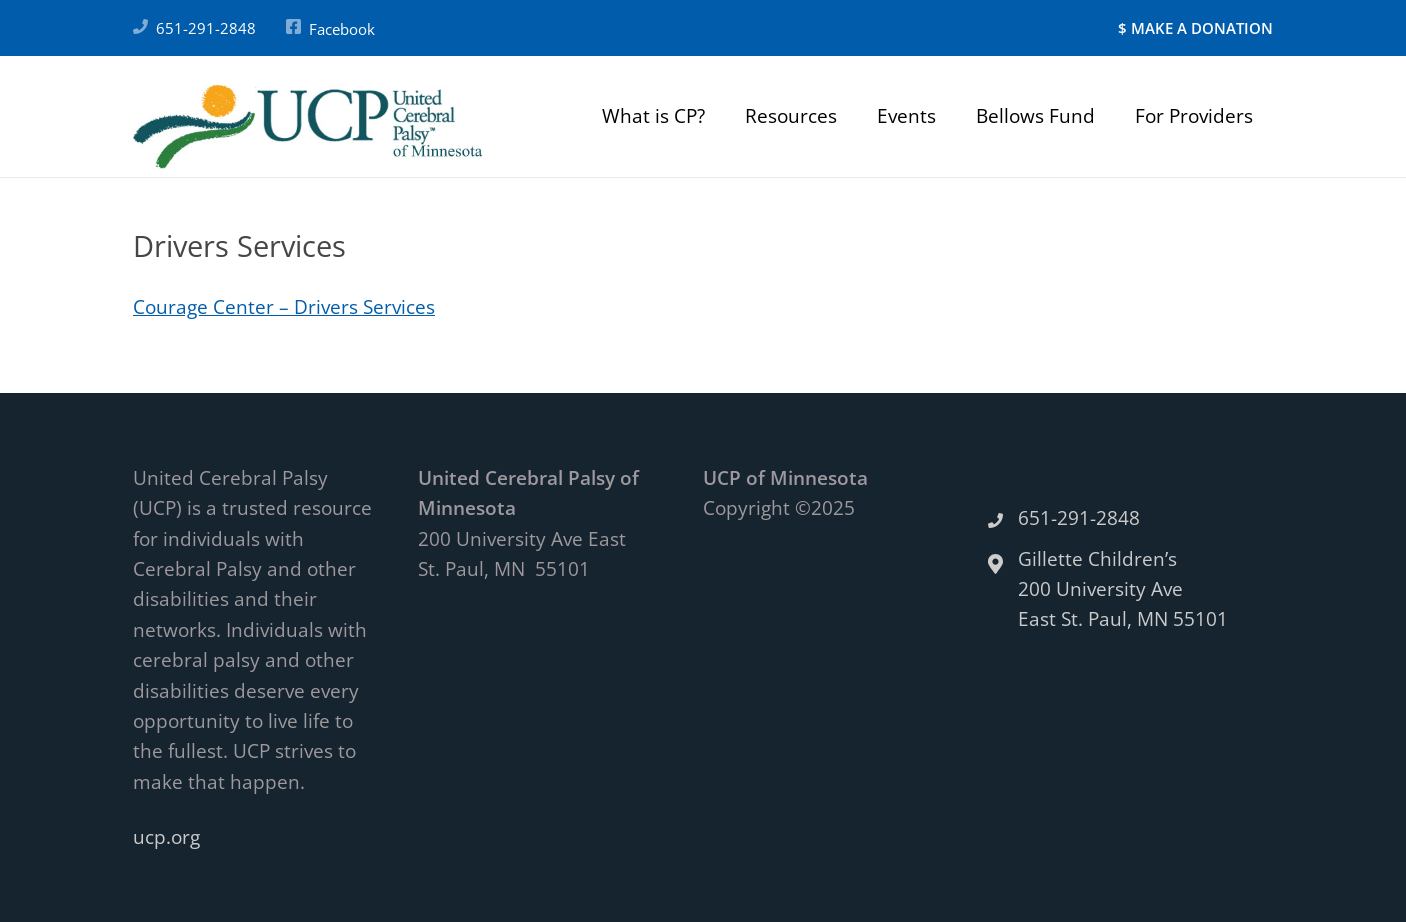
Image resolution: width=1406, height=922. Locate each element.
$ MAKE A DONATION (1195, 28)
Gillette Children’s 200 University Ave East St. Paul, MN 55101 (1123, 589)
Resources (791, 116)
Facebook (330, 28)
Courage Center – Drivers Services (284, 307)
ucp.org (166, 837)
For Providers (1194, 116)
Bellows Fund (1035, 116)
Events (906, 116)
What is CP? (653, 116)
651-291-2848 (194, 28)
